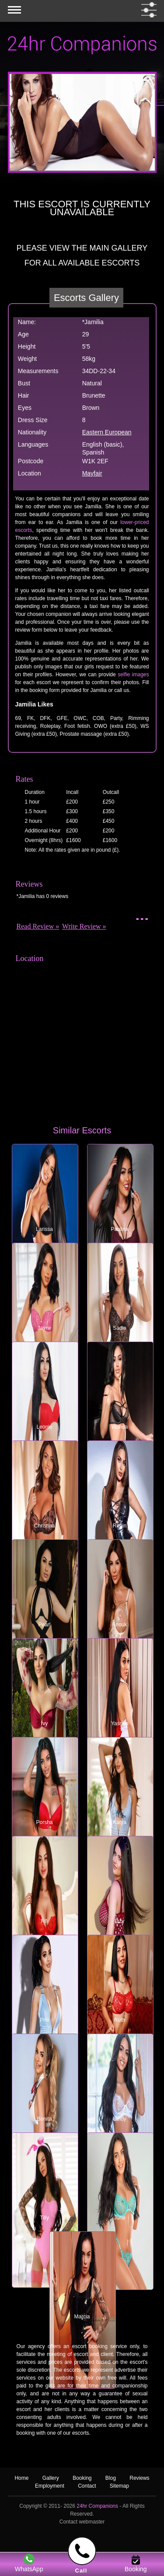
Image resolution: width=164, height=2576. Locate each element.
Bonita (44, 2119)
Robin (119, 1526)
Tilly (44, 2218)
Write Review (81, 926)
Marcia (82, 2317)
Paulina (119, 1229)
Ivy (44, 1723)
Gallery (50, 2478)
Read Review (35, 926)
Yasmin (119, 1723)
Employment (49, 2486)
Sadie (119, 1328)
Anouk (119, 1625)
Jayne (44, 1328)
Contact (87, 2486)
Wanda (120, 1427)
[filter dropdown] (147, 9)
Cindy (119, 2119)
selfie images (133, 674)
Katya (119, 1822)
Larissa (44, 1229)
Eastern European (107, 432)
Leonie (44, 1427)
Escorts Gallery (86, 297)
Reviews (139, 2478)
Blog (111, 2478)
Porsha (44, 1822)
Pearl (44, 1625)
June (119, 2218)
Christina (44, 1526)
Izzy (119, 1921)
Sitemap (119, 2486)
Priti (44, 2020)
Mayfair (92, 473)
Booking (82, 2478)
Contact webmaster (82, 2522)
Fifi (44, 1921)
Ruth (119, 2020)
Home (21, 2478)
